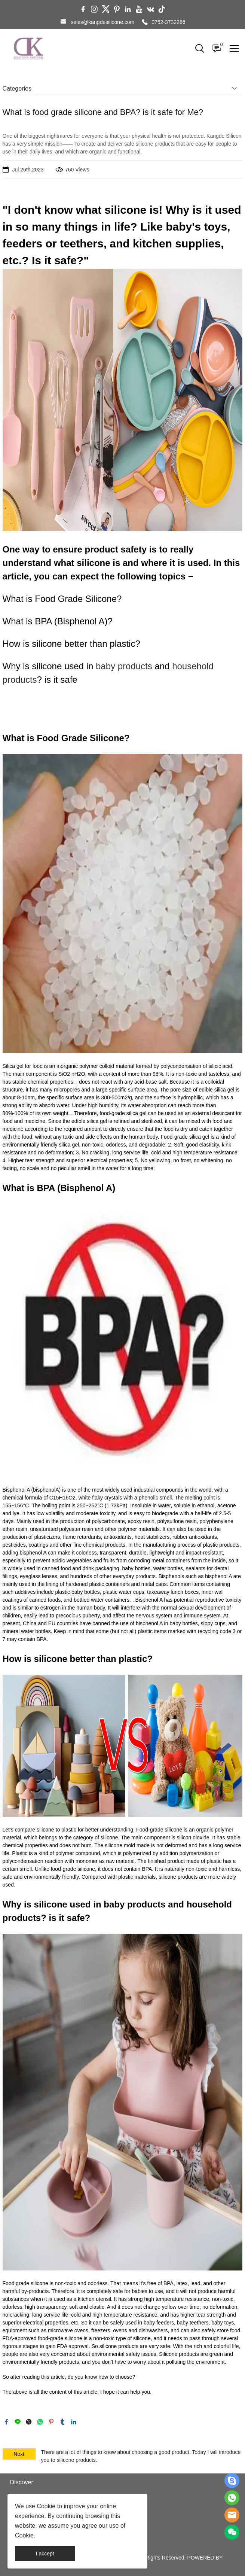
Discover (21, 2482)
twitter (29, 2422)
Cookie (46, 2506)
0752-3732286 (168, 22)
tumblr (62, 2422)
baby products (124, 666)
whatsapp (40, 2422)
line (17, 2422)
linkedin (73, 2422)
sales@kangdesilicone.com (102, 22)
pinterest (51, 2422)
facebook (6, 2422)
